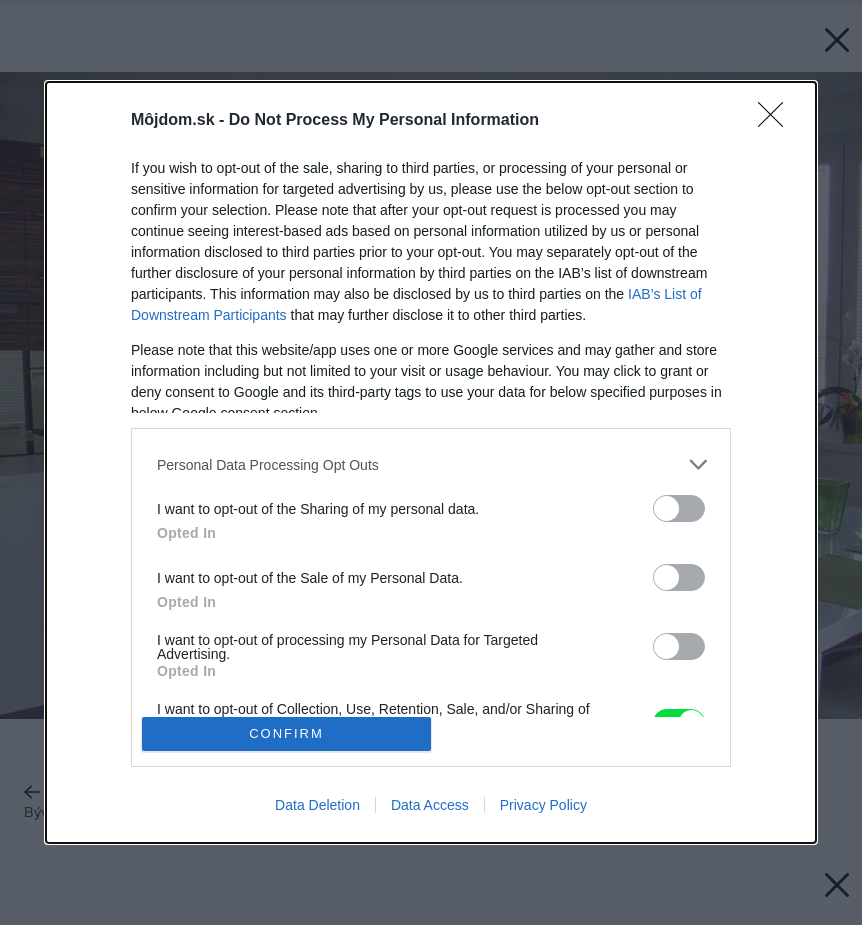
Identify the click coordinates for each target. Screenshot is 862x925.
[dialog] (431, 462)
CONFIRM (286, 733)
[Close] (777, 121)
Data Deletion (317, 805)
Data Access (430, 805)
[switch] (679, 508)
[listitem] (431, 464)
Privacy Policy (543, 805)
